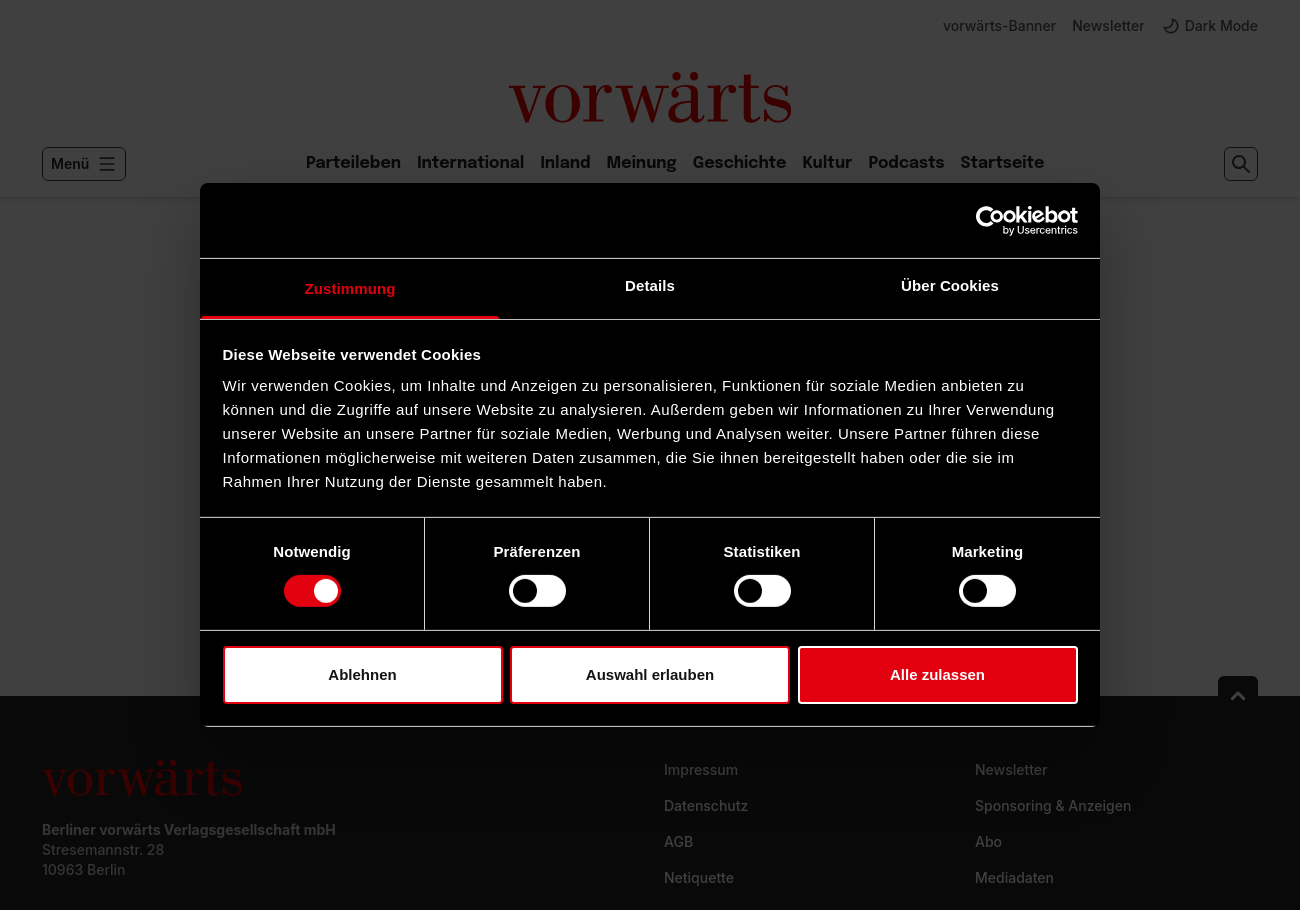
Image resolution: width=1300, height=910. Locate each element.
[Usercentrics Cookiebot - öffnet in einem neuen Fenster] (990, 220)
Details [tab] (650, 285)
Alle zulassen (937, 674)
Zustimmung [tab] (350, 288)
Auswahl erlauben (650, 674)
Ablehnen (362, 674)
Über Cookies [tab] (950, 285)
